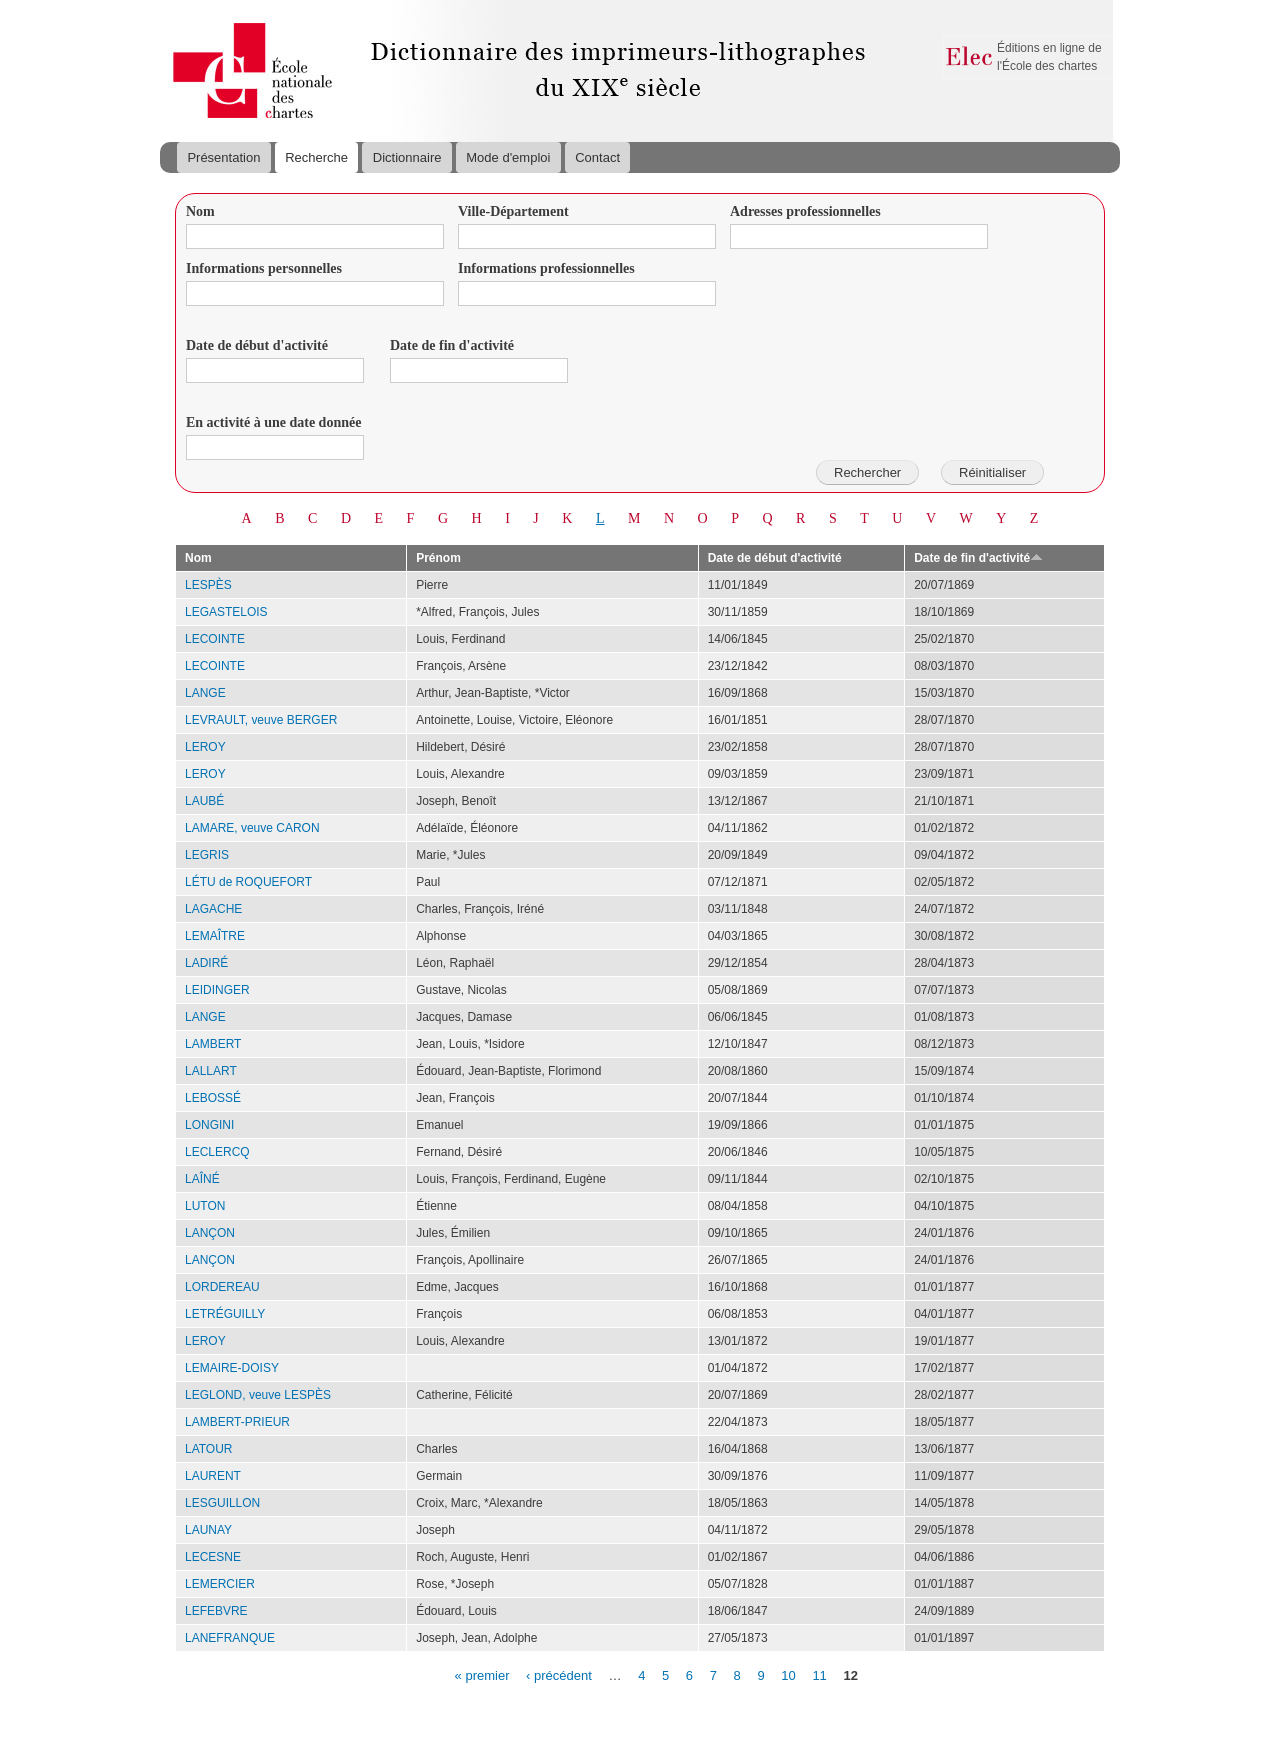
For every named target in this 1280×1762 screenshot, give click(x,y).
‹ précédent (559, 1674)
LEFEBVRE (216, 1611)
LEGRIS (207, 855)
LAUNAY (208, 1530)
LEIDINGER (217, 990)
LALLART (211, 1071)
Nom (200, 211)
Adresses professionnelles (805, 211)
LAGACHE (213, 909)
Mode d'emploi (508, 157)
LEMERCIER (220, 1584)
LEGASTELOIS (226, 612)
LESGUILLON (222, 1503)
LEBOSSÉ (213, 1098)
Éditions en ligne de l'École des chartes (1049, 57)
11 (819, 1674)
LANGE (205, 693)
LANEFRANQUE (230, 1638)
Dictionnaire (407, 157)
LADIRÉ (206, 963)
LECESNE (213, 1557)
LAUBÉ (204, 801)
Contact (597, 157)
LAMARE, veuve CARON (252, 828)
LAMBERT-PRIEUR (237, 1422)
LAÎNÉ (202, 1179)
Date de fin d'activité (452, 345)
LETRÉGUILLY (225, 1314)
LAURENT (213, 1476)
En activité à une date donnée (273, 422)
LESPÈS (208, 585)
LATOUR (209, 1449)
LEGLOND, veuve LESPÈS (258, 1395)
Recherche (316, 157)
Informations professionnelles (546, 268)
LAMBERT (213, 1044)
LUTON (205, 1206)
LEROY (205, 747)
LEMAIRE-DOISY (232, 1368)
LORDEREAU (222, 1287)
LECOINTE (215, 639)
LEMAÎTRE (215, 936)
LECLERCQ (217, 1152)
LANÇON (210, 1233)
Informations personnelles (264, 268)
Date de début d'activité (257, 345)
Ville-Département (513, 211)
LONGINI (209, 1125)
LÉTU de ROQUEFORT (248, 882)
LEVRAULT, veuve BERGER (261, 720)
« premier (482, 1674)
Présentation (223, 157)
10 (788, 1674)
